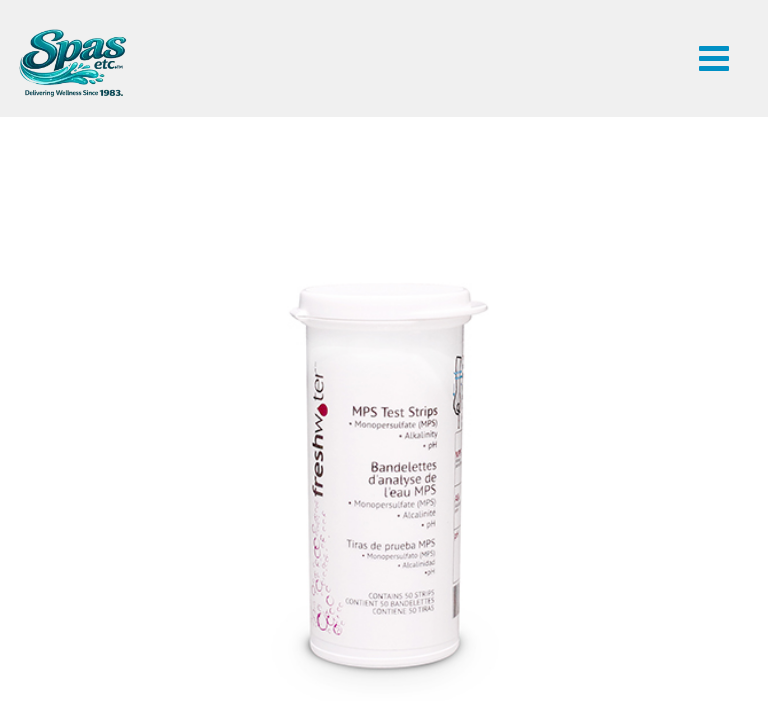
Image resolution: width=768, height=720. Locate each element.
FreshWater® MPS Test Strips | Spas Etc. (72, 62)
